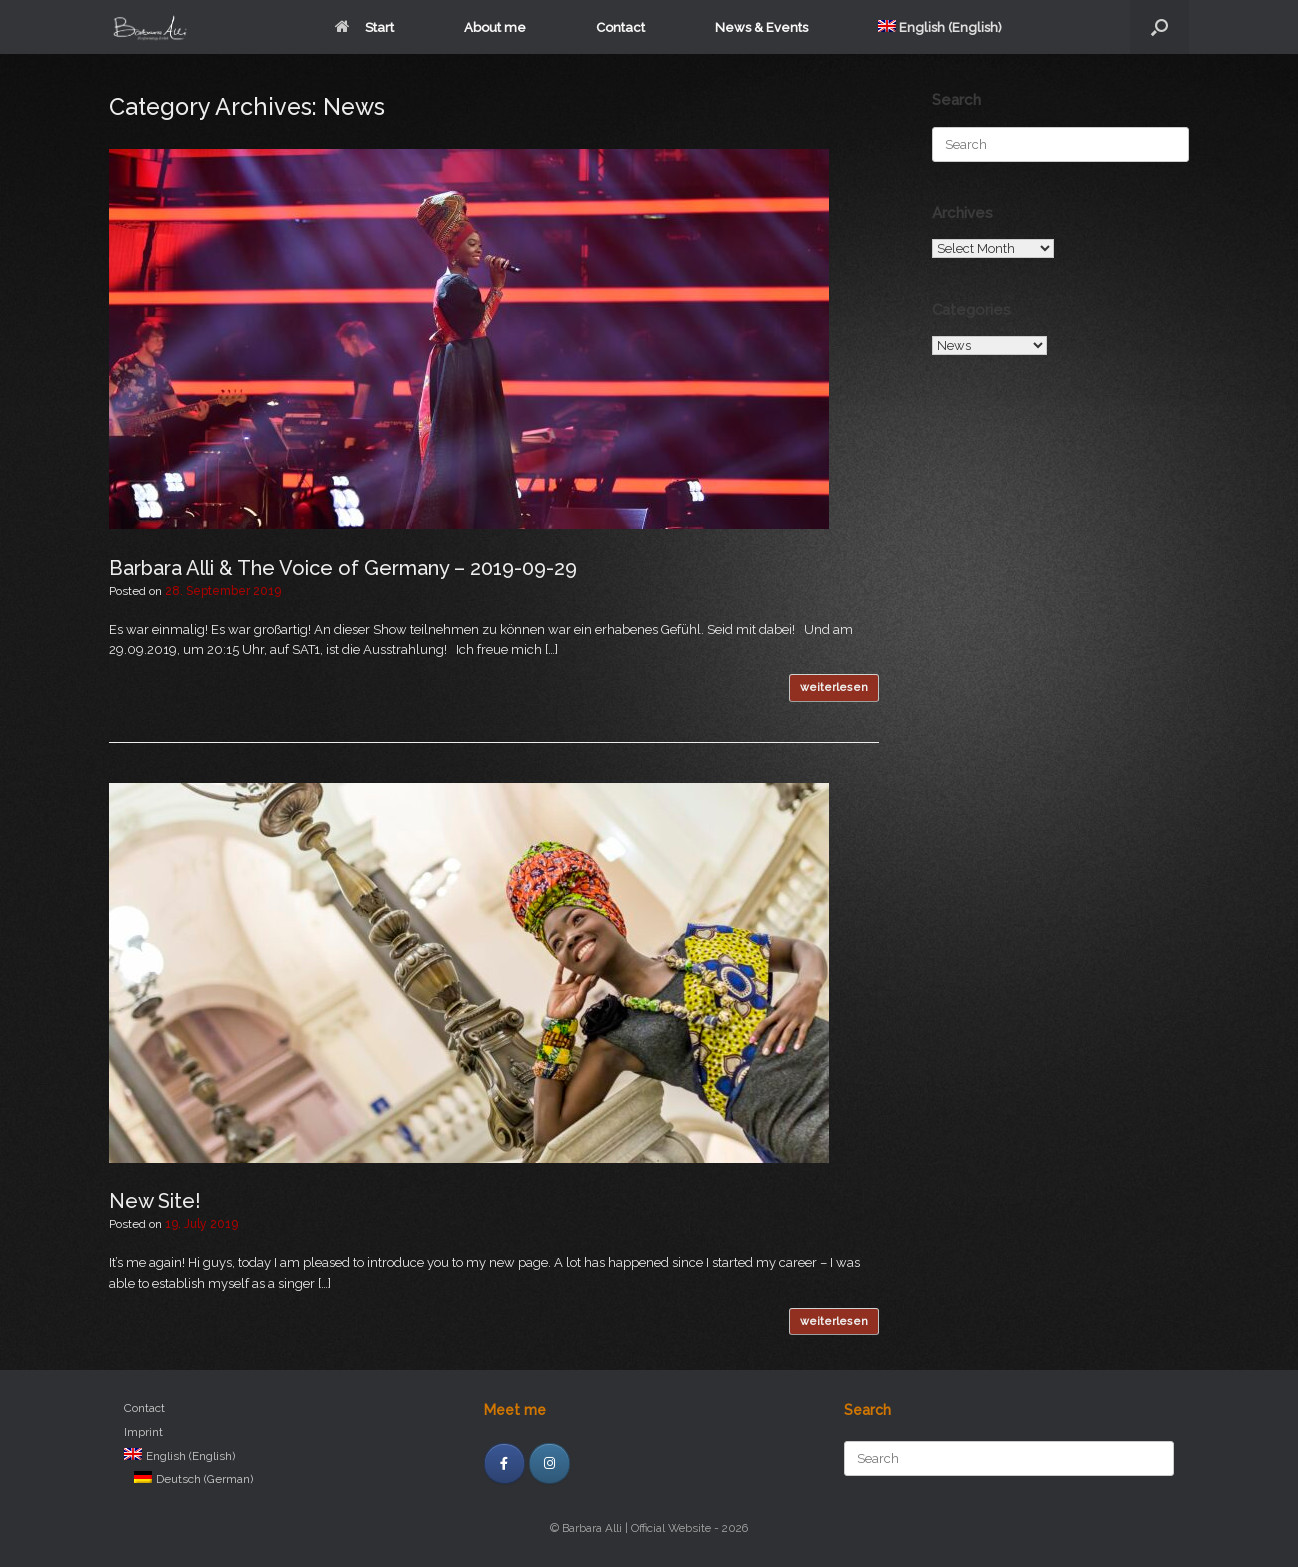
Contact (620, 27)
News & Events (761, 27)
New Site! (155, 1201)
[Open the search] (1159, 27)
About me (495, 27)
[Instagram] (549, 1463)
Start (364, 27)
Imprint (143, 1432)
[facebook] (504, 1463)
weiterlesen (834, 687)
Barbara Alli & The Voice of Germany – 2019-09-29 (343, 568)
